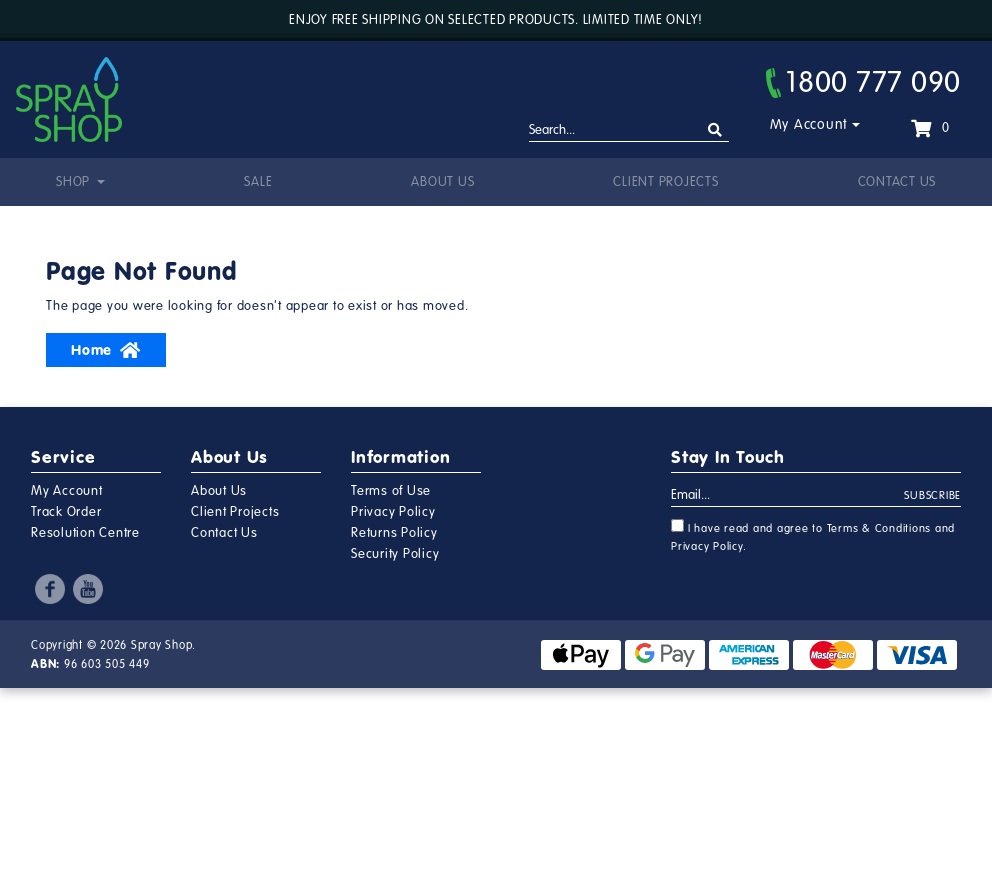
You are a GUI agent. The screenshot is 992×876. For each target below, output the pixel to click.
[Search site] (715, 130)
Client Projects (665, 182)
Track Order (66, 512)
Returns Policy (394, 533)
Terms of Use (391, 491)
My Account (809, 124)
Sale (258, 182)
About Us (442, 182)
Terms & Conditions (879, 528)
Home (106, 350)
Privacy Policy (393, 512)
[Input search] (629, 131)
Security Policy (395, 554)
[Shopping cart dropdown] (930, 128)
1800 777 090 (863, 82)
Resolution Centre (85, 533)
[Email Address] (788, 496)
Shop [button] (75, 182)
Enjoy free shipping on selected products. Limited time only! (496, 20)
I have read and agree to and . (813, 536)
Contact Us (897, 182)
